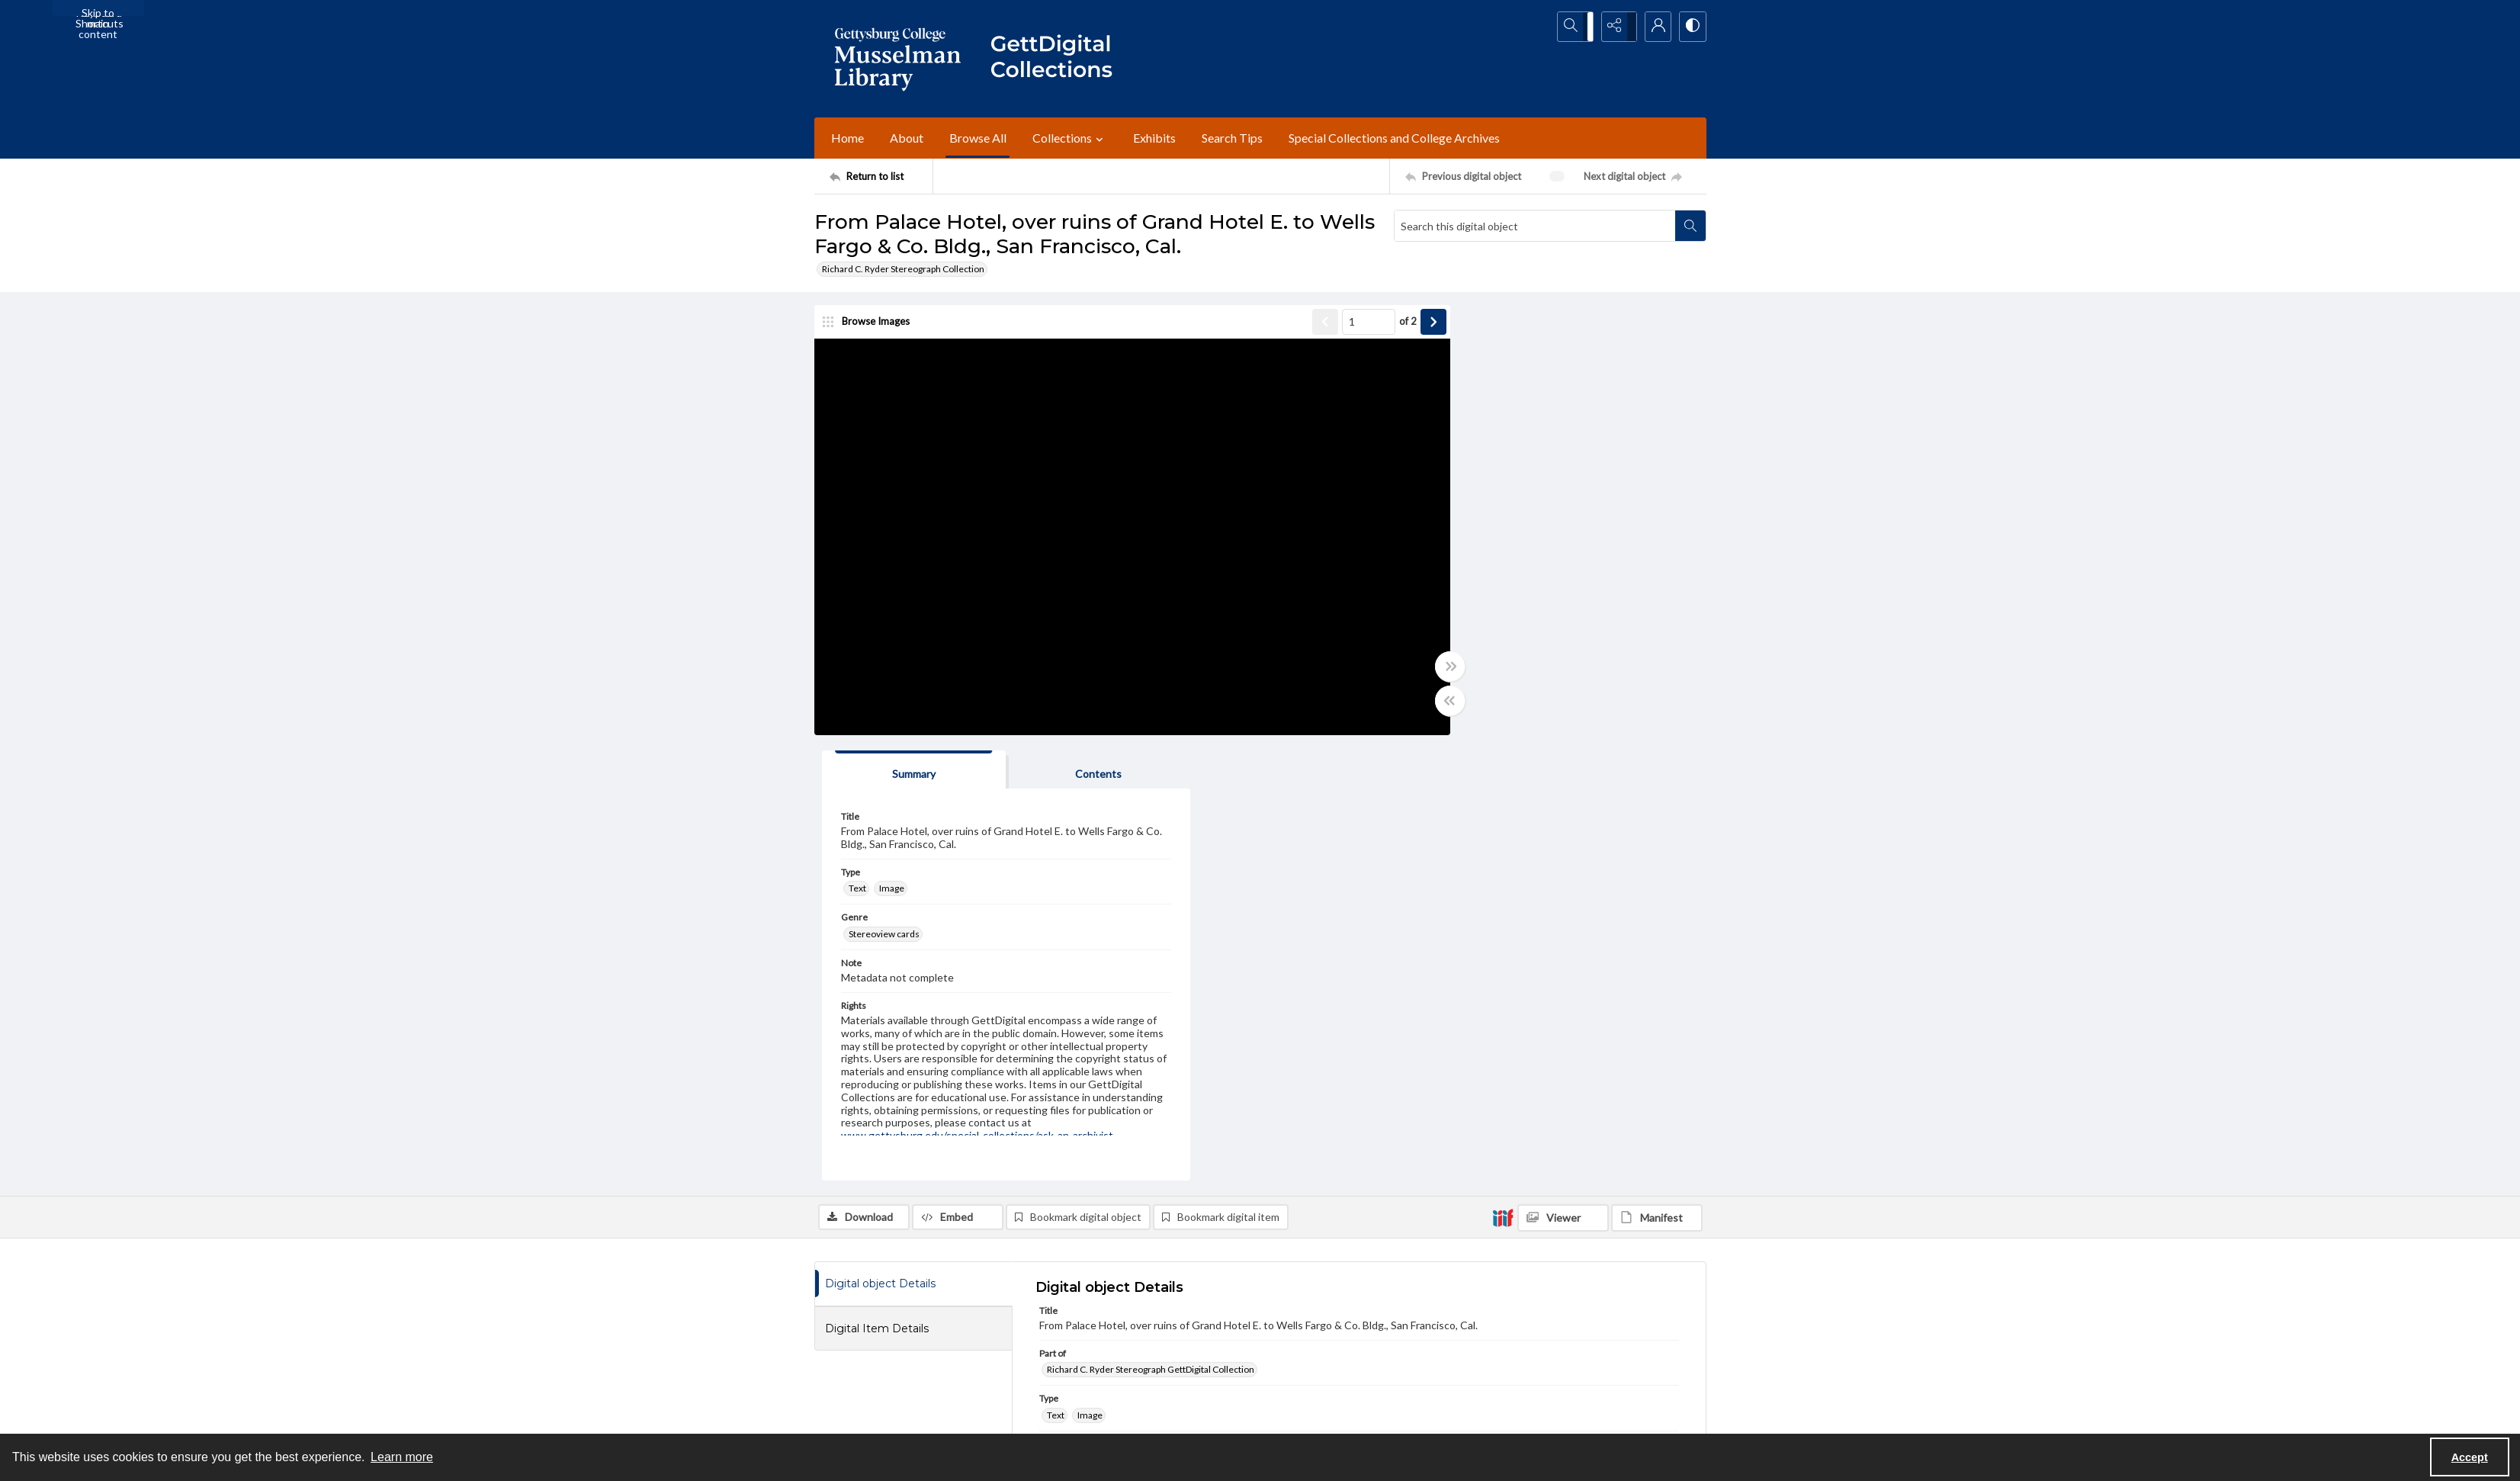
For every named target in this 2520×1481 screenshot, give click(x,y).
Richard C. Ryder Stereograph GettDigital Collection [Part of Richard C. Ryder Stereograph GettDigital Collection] (1150, 926)
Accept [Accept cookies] (2469, 1457)
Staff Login (1519, 1313)
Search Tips (1232, 137)
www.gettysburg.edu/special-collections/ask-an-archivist (1435, 1197)
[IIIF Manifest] (1657, 775)
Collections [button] (1069, 138)
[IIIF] (1503, 774)
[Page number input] (1327, 324)
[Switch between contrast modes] (1691, 26)
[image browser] (871, 324)
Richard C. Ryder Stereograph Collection (903, 269)
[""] (1058, 59)
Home (847, 137)
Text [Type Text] (1452, 445)
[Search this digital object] (1535, 225)
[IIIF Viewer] (1563, 775)
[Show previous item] (1284, 324)
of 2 (1367, 323)
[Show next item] (1392, 324)
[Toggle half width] (1409, 703)
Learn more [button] (402, 1456)
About (906, 137)
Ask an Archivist (846, 1398)
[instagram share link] (1172, 1323)
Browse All (977, 137)
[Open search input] (1576, 26)
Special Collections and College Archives (1394, 137)
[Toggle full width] (1409, 669)
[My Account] (1653, 26)
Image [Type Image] (1486, 445)
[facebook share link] (1140, 1323)
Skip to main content (98, 11)
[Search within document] (1690, 225)
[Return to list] (881, 176)
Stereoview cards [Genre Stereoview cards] (1478, 490)
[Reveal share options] (1614, 26)
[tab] (1489, 326)
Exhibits (1154, 137)
